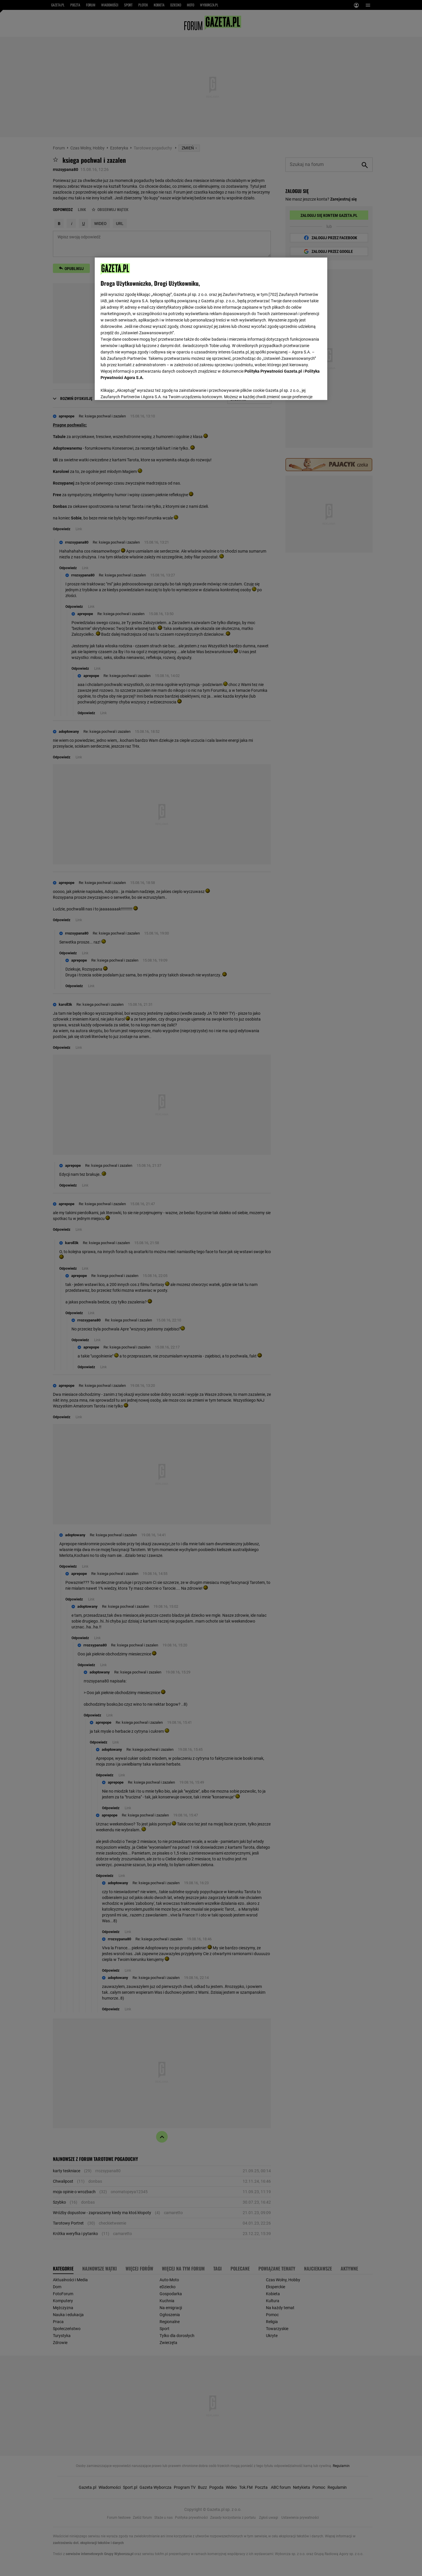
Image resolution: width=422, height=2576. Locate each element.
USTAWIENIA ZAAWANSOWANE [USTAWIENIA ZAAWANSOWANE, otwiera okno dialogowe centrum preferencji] (138, 388)
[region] (211, 328)
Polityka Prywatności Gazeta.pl (273, 371)
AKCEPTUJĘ (302, 388)
